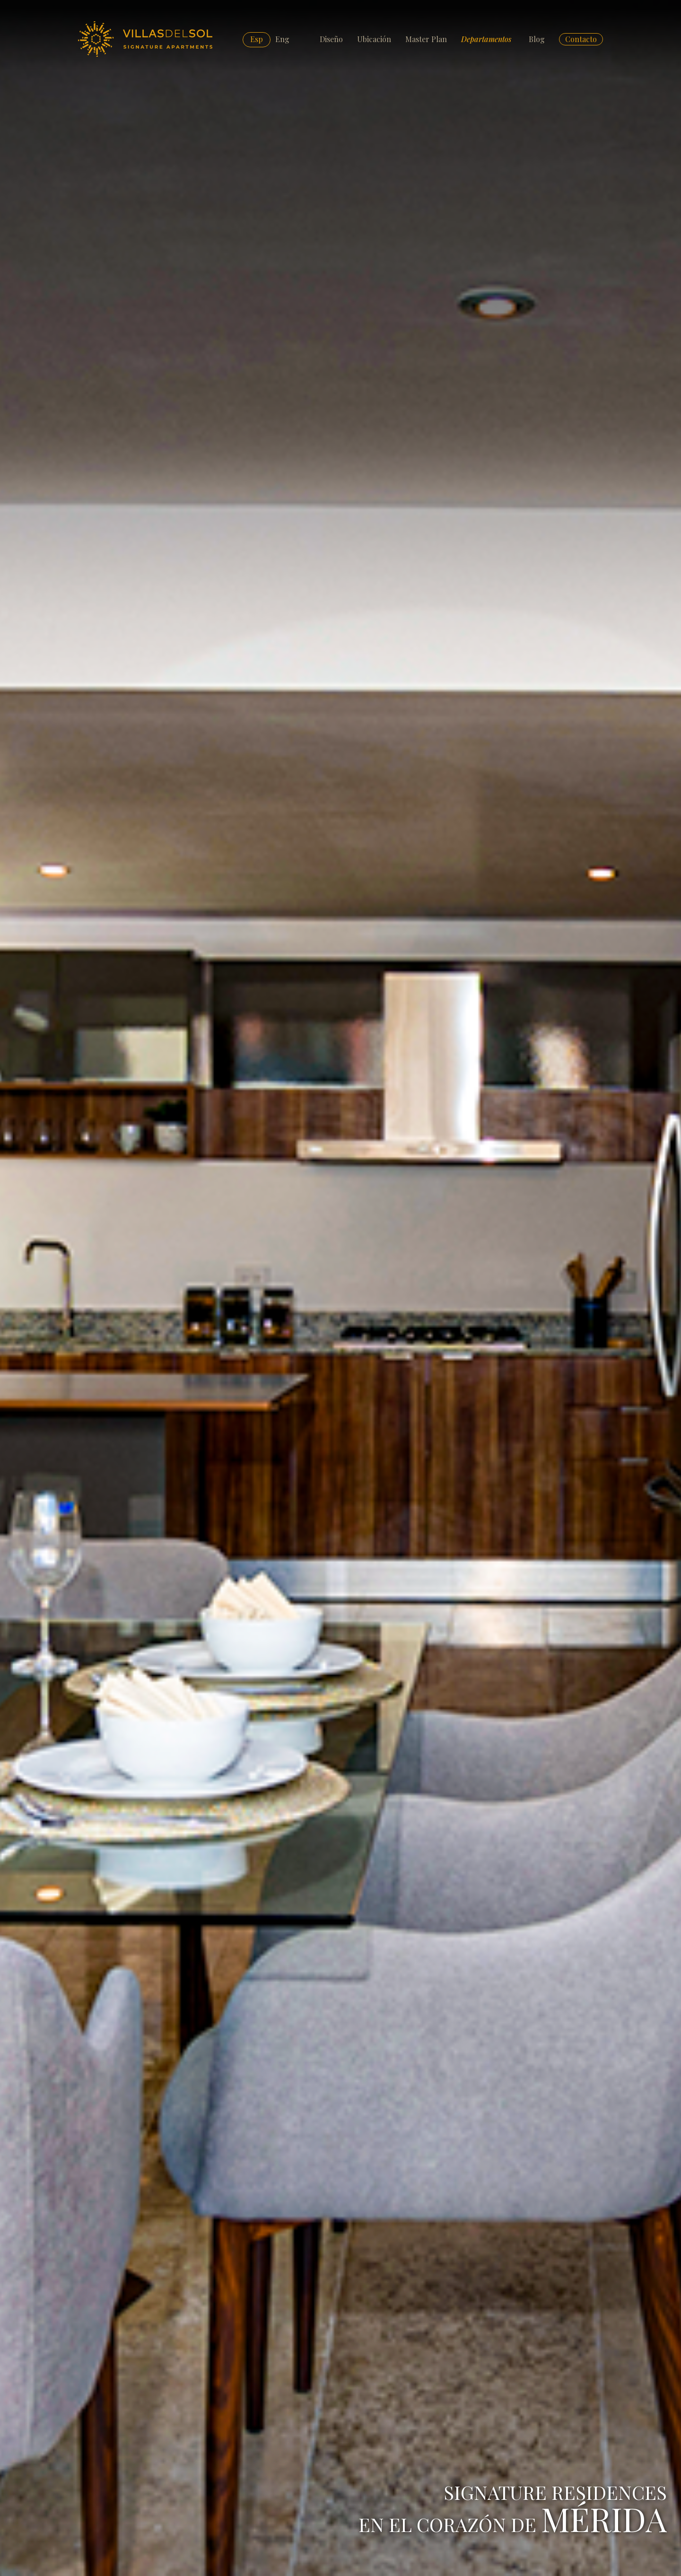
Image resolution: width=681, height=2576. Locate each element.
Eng (282, 39)
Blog (537, 39)
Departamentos (486, 39)
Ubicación (374, 39)
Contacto (581, 39)
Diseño (331, 39)
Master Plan (426, 39)
